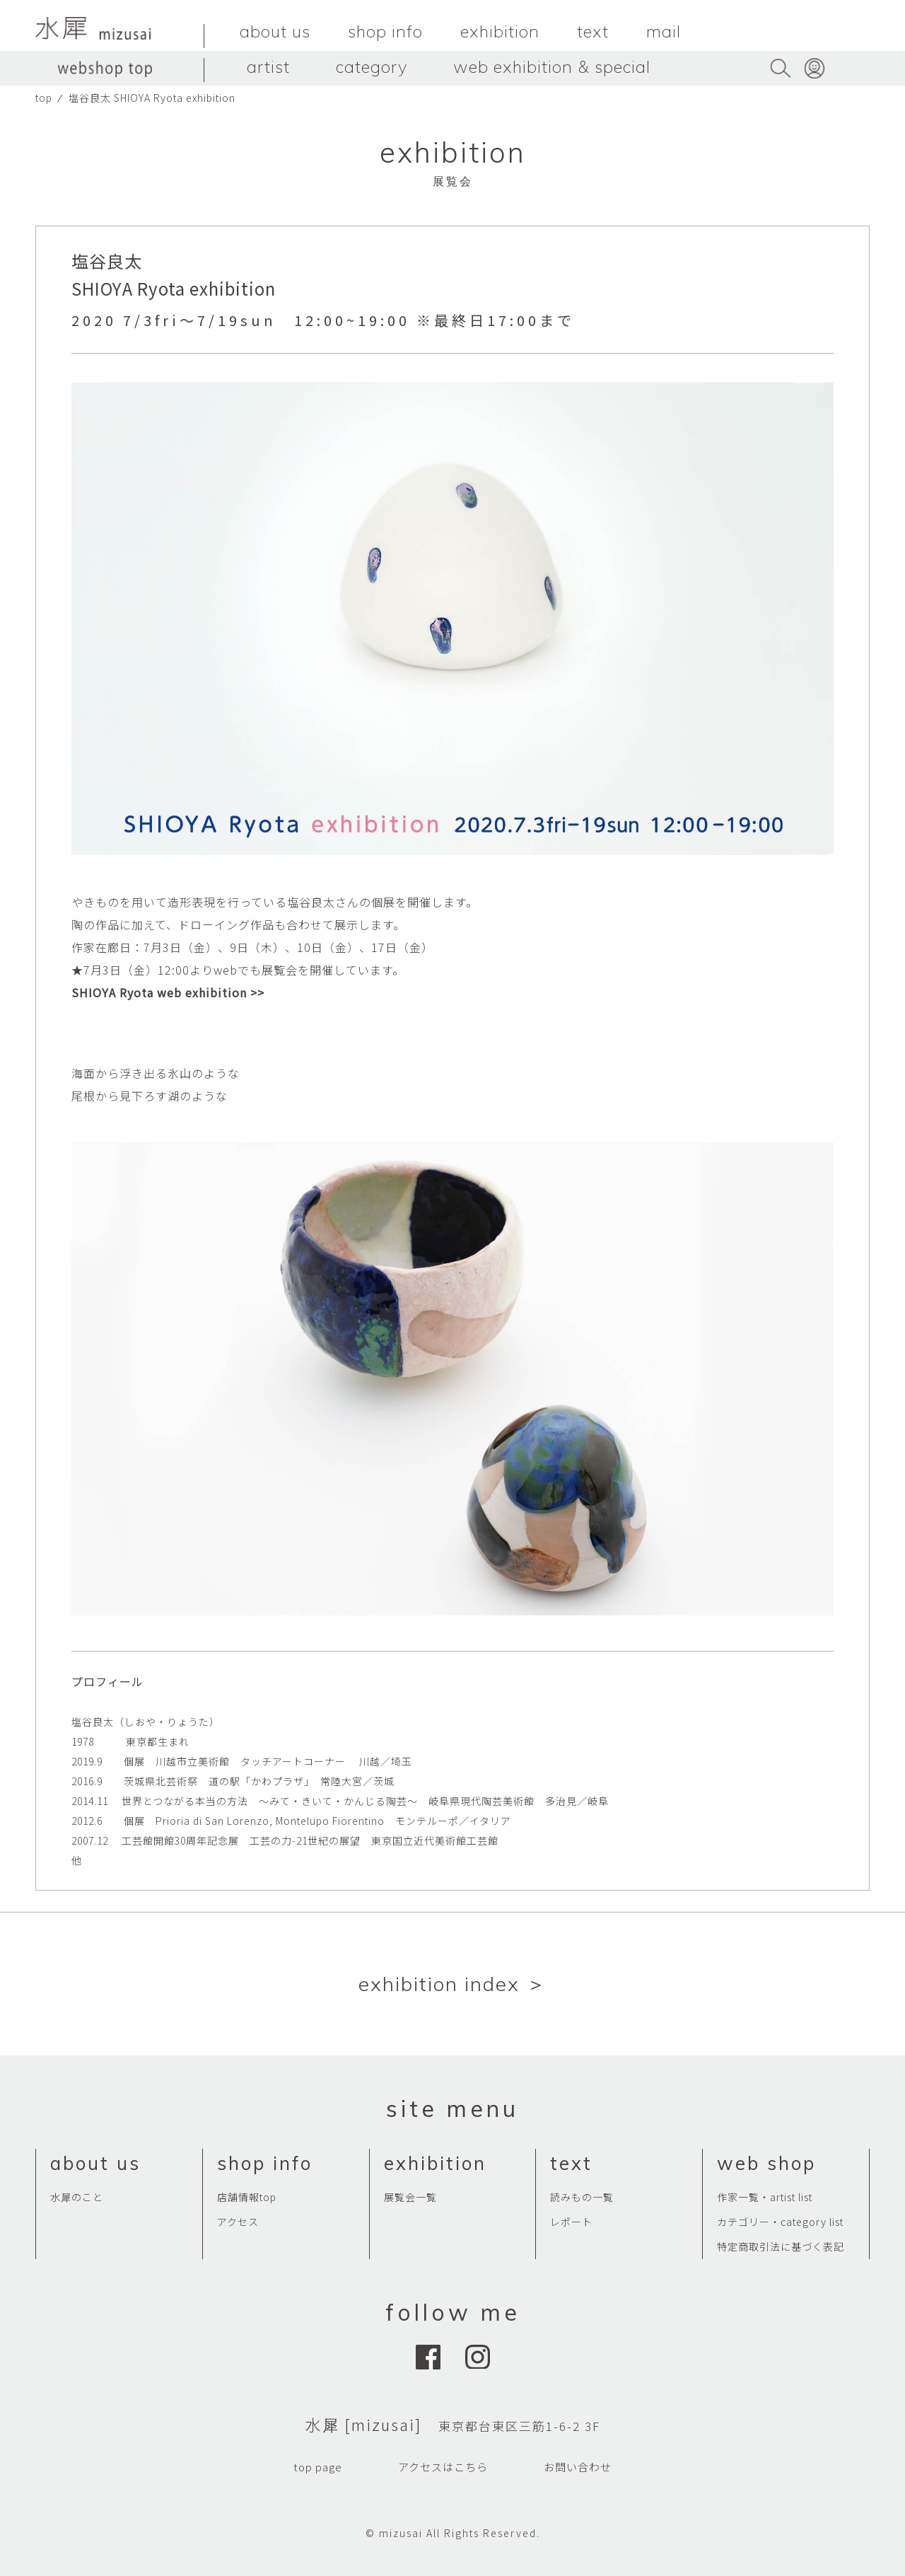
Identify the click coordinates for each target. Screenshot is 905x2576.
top (43, 98)
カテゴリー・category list (780, 2222)
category (371, 66)
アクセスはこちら (443, 2466)
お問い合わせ (578, 2466)
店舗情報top (246, 2197)
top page (317, 2466)
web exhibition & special (551, 66)
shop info (385, 31)
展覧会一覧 (410, 2197)
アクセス (238, 2222)
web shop (766, 2163)
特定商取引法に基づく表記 (780, 2246)
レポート (571, 2222)
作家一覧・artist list (764, 2197)
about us (275, 31)
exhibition (499, 31)
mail (663, 31)
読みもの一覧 (582, 2197)
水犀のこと (76, 2197)
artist (268, 66)
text (593, 31)
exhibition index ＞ (452, 1983)
